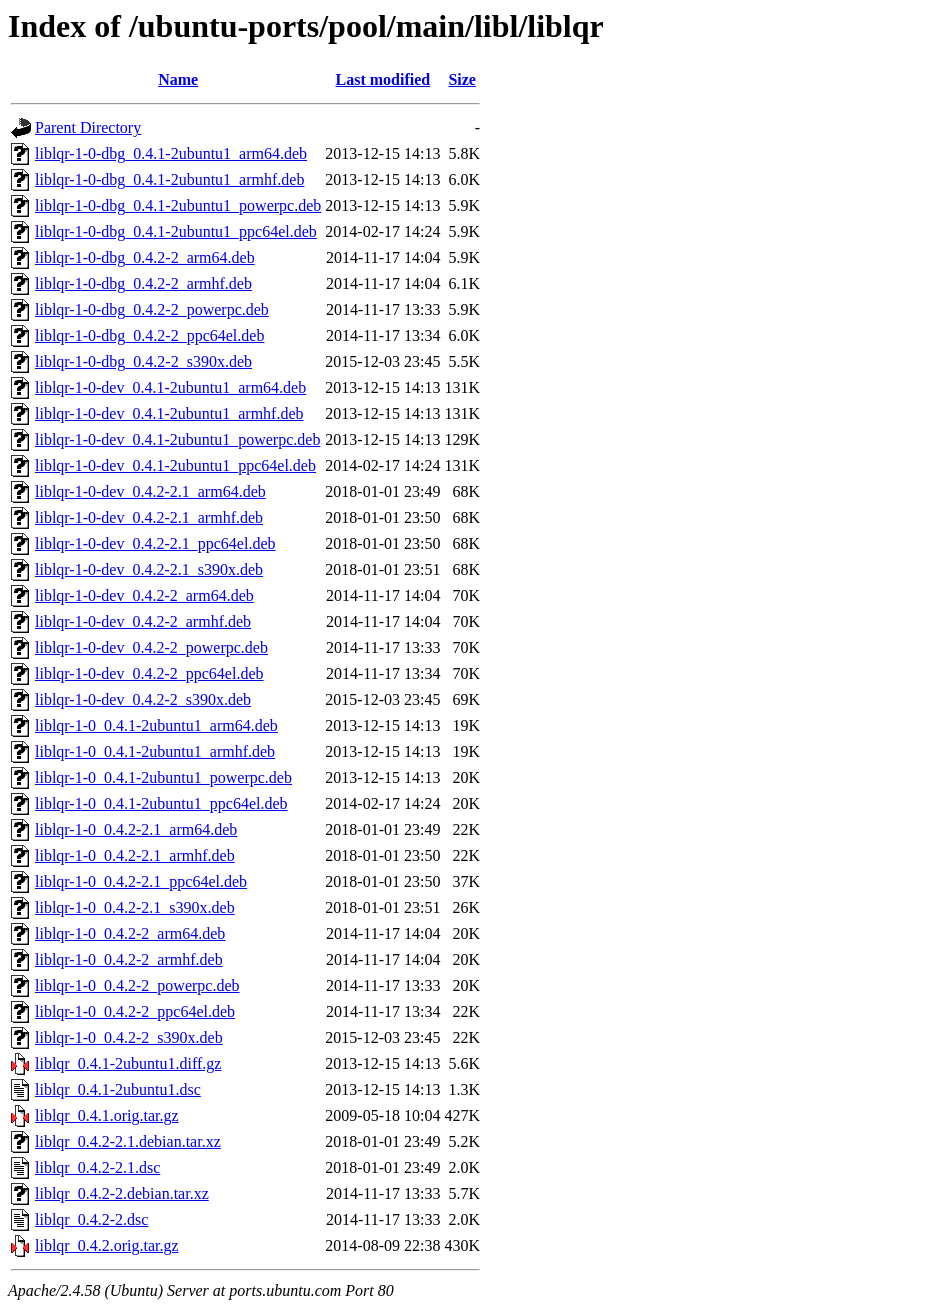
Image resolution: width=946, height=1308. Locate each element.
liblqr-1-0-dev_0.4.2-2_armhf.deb (143, 621)
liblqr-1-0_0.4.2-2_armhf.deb (129, 959)
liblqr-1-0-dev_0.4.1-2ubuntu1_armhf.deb (169, 413)
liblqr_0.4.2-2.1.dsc (97, 1167)
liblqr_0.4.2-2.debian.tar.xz (122, 1193)
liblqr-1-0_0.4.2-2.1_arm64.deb (136, 829)
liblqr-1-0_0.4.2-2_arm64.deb (130, 933)
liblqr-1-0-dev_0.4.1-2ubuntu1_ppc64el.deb (175, 465)
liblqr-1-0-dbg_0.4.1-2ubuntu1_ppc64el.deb (176, 231)
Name (178, 79)
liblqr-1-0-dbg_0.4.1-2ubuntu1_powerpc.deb (178, 205)
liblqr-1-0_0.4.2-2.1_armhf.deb (135, 855)
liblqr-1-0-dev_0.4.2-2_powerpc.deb (151, 647)
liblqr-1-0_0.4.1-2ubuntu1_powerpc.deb (163, 777)
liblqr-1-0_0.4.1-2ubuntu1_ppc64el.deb (161, 803)
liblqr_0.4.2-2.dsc (91, 1219)
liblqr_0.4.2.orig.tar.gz (107, 1245)
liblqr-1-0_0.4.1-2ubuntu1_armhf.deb (155, 751)
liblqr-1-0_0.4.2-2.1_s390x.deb (135, 907)
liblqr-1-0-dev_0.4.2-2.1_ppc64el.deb (155, 543)
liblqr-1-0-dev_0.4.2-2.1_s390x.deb (149, 569)
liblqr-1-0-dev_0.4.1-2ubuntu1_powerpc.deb (177, 439)
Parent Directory (88, 127)
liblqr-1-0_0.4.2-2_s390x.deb (129, 1037)
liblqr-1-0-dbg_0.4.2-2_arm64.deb (145, 257)
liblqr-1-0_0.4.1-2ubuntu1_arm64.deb (156, 725)
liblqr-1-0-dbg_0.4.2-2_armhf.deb (143, 283)
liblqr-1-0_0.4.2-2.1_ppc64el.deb (141, 881)
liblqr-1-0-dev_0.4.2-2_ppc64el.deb (149, 673)
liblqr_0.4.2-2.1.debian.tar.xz (128, 1141)
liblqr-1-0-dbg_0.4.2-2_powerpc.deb (152, 309)
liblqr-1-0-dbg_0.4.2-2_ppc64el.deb (149, 335)
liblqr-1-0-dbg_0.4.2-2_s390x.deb (143, 361)
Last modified (383, 79)
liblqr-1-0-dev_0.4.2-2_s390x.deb (143, 699)
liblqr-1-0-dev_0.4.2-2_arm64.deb (144, 595)
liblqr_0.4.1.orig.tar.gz (107, 1115)
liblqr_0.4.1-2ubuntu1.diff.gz (128, 1063)
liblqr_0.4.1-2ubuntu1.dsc (118, 1089)
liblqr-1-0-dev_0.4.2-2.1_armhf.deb (149, 517)
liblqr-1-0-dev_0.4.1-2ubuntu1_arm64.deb (170, 387)
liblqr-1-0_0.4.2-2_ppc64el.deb (135, 1011)
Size (462, 79)
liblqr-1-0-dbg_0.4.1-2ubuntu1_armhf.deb (169, 179)
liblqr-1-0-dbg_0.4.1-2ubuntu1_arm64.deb (171, 153)
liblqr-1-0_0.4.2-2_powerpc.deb (137, 985)
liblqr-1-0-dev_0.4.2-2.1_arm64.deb (150, 491)
